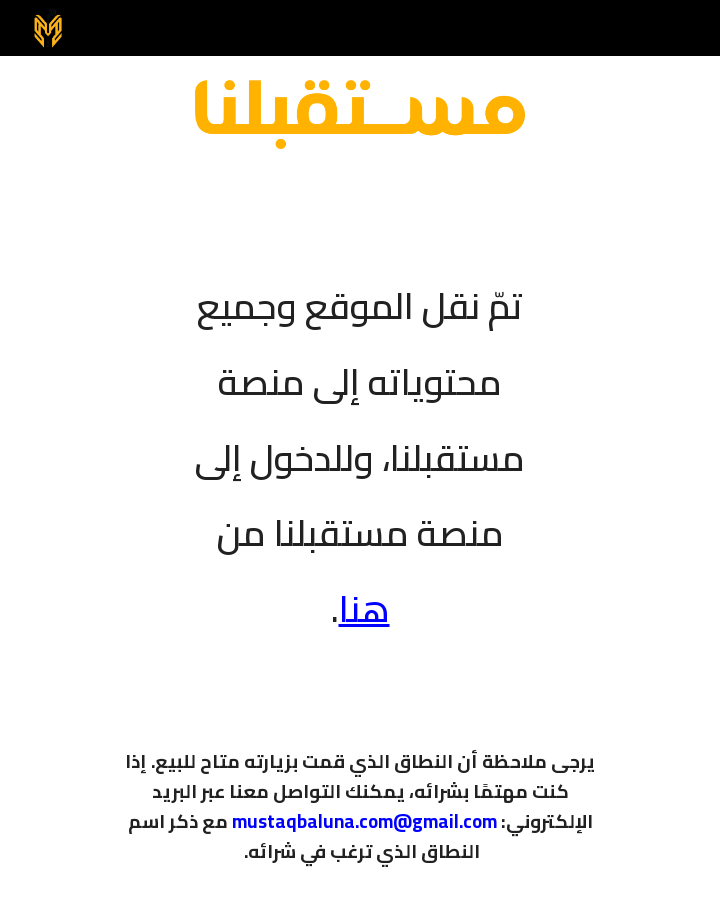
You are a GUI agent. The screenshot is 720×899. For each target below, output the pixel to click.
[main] (359, 444)
